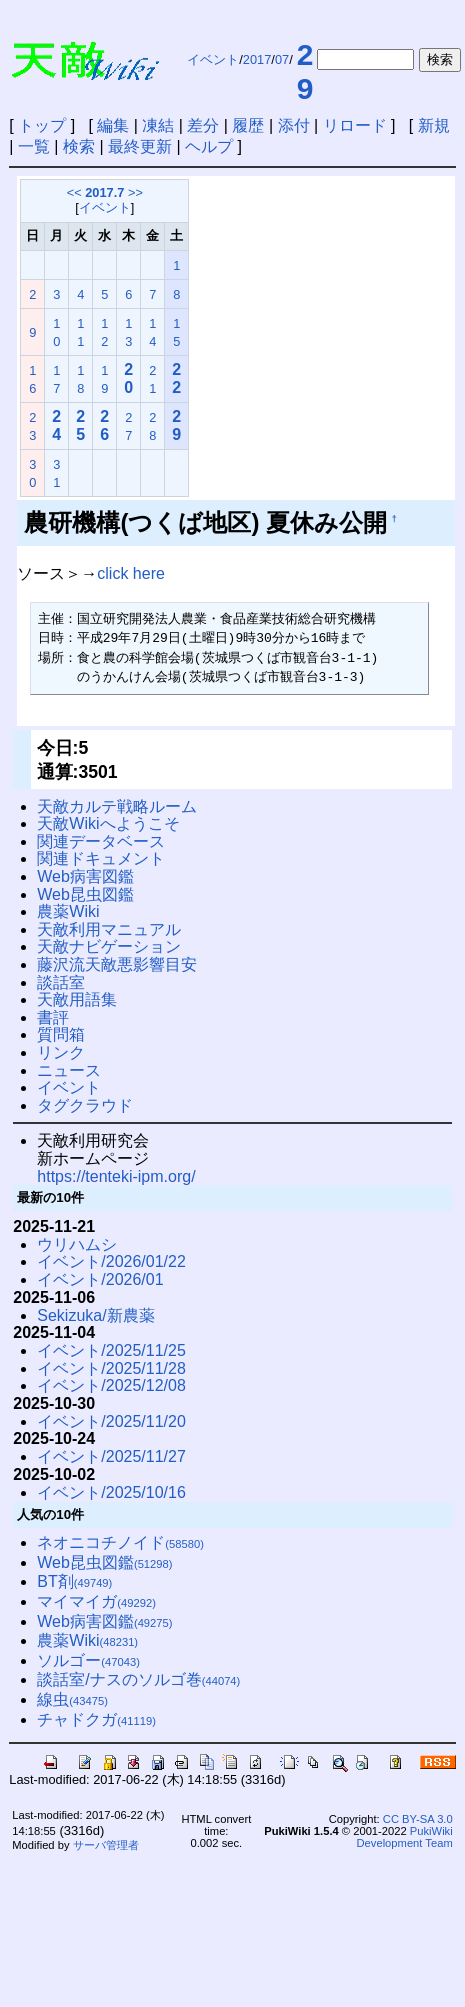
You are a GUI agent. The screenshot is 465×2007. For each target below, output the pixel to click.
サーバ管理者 (106, 1845)
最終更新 (140, 146)
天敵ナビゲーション (109, 946)
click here (131, 573)
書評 (53, 1017)
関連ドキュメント (101, 858)
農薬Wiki (68, 911)
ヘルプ (209, 146)
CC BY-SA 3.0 (418, 1819)
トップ (42, 125)
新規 (434, 125)
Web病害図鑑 (85, 876)
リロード (355, 125)
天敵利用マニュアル (109, 929)
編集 (113, 125)
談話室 (61, 982)
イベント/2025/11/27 (111, 1456)
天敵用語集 (77, 999)
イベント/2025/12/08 (111, 1385)
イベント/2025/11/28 (111, 1368)
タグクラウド (85, 1105)
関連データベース (101, 841)
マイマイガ (96, 1601)
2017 (257, 59)
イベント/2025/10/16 (111, 1492)
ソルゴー (88, 1660)
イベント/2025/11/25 (111, 1350)
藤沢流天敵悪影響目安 (117, 964)
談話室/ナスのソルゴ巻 (138, 1679)
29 (305, 71)
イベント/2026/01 (100, 1279)
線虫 (72, 1699)
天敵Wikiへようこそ (108, 823)
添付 (294, 125)
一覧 (34, 146)
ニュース (69, 1070)
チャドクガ (96, 1719)
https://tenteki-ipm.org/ (116, 1176)
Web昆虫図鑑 (85, 894)
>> (135, 192)
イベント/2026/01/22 (111, 1261)
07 (282, 59)
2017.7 (104, 192)
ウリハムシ (77, 1244)
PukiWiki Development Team (405, 1837)
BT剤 (74, 1581)
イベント (213, 59)
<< (74, 192)
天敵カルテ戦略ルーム (117, 806)
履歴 (248, 125)
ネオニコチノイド (120, 1542)
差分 (203, 125)
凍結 (158, 125)
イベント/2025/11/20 (111, 1421)
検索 (79, 146)
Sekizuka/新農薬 (95, 1315)
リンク (61, 1052)
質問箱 (61, 1034)
